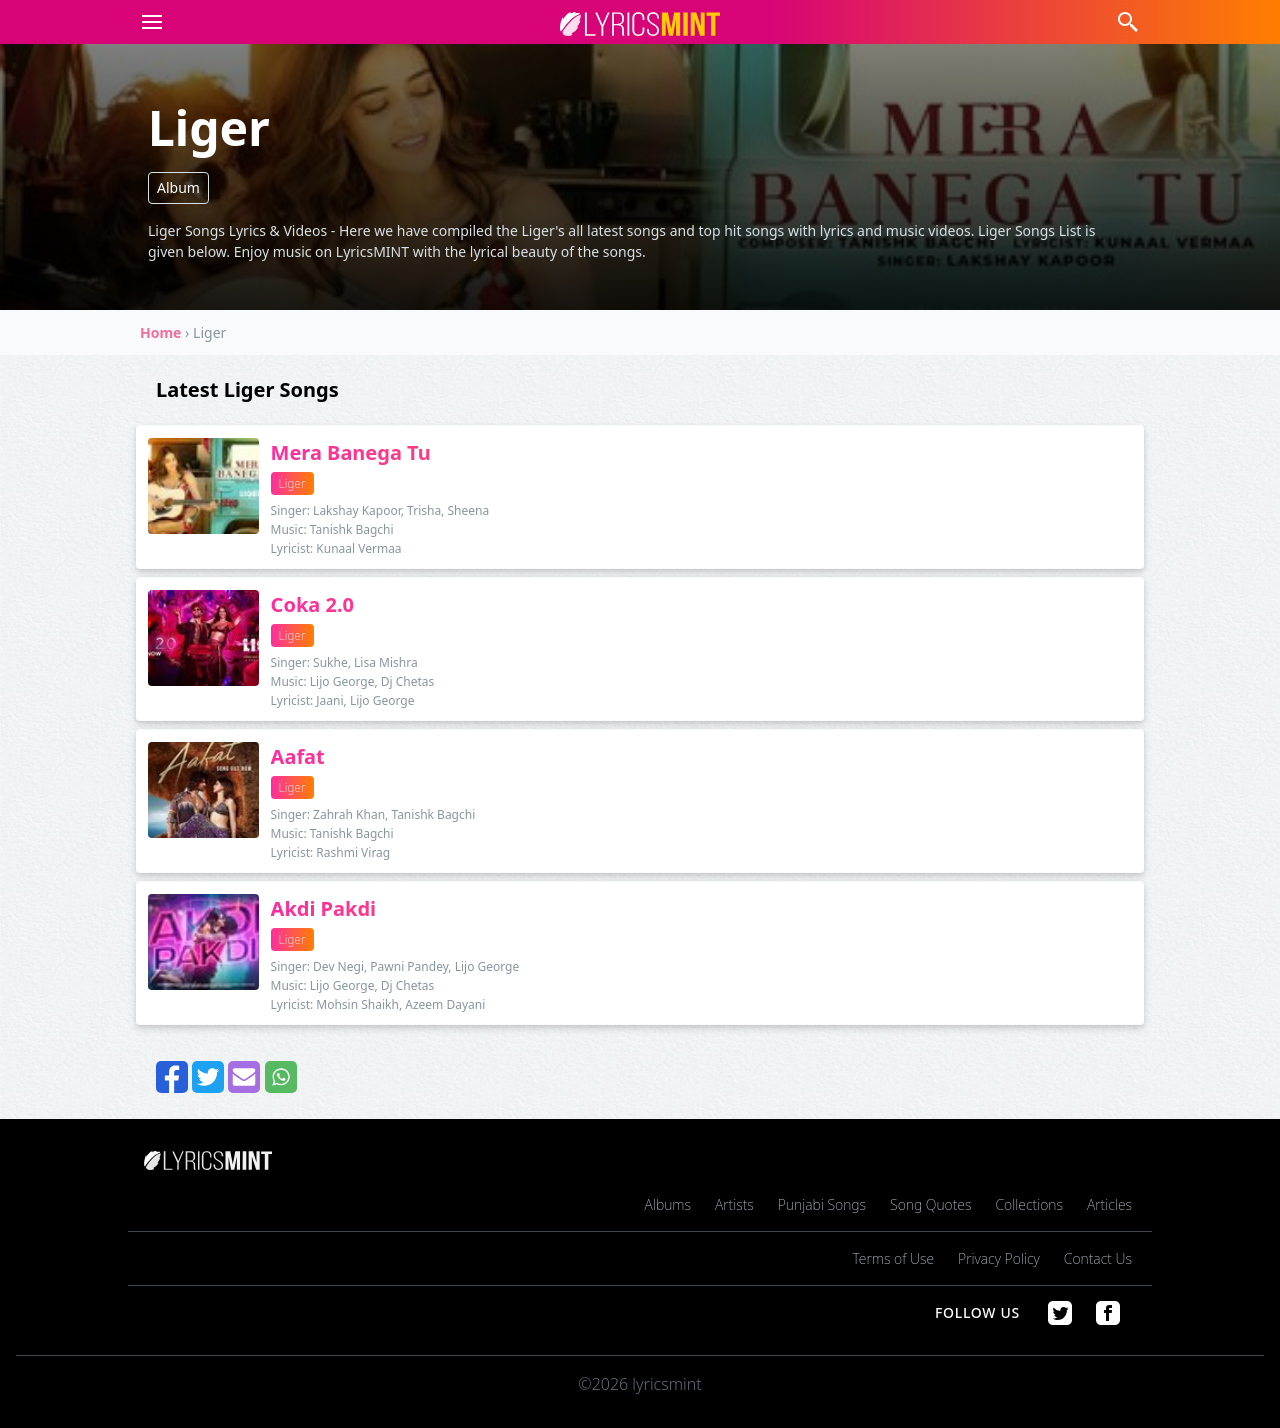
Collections (1029, 1204)
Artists (734, 1204)
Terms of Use (893, 1258)
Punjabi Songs (822, 1204)
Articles (1109, 1204)
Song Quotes (930, 1204)
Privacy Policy (999, 1258)
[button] (148, 22)
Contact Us (1098, 1258)
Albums (668, 1204)
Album (178, 187)
